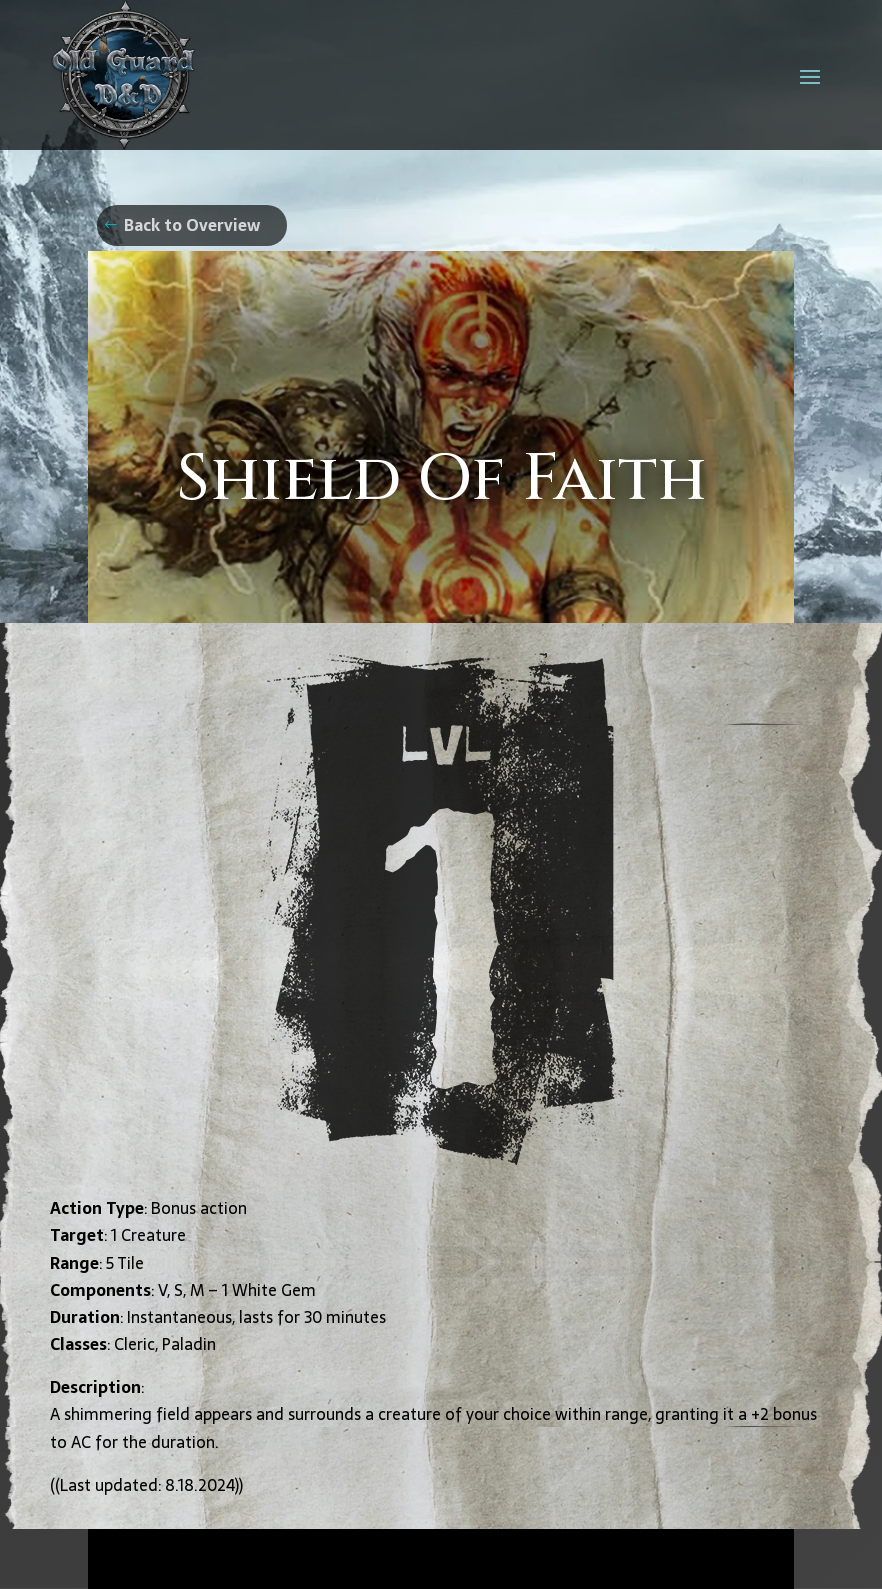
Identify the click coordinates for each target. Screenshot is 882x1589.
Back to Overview (192, 225)
